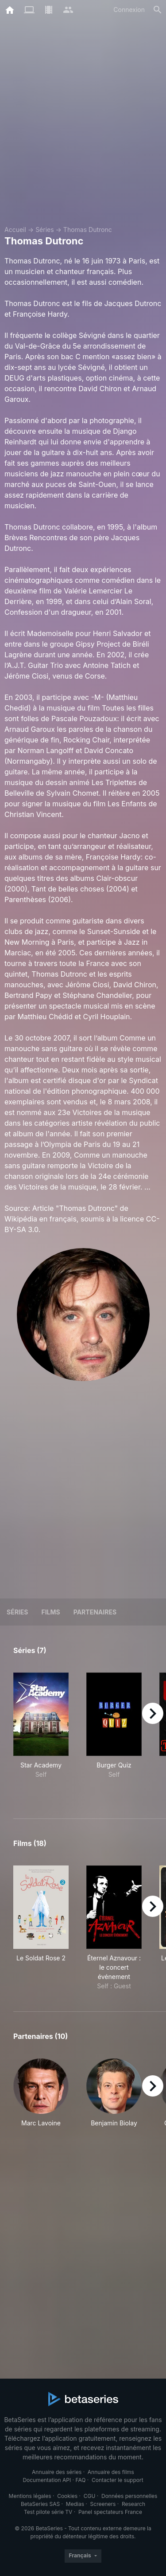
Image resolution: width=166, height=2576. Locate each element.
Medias (75, 2504)
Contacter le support (117, 2480)
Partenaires (94, 1612)
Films (50, 1612)
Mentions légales (30, 2496)
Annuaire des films (111, 2472)
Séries (44, 229)
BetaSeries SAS (40, 2504)
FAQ (80, 2480)
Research (133, 2504)
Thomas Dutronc (87, 229)
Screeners (103, 2504)
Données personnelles (129, 2496)
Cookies (67, 2496)
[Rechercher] (157, 10)
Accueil (15, 229)
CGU (90, 2496)
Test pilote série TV (48, 2512)
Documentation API (47, 2480)
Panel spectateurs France (110, 2512)
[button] (41, 2097)
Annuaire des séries (56, 2472)
